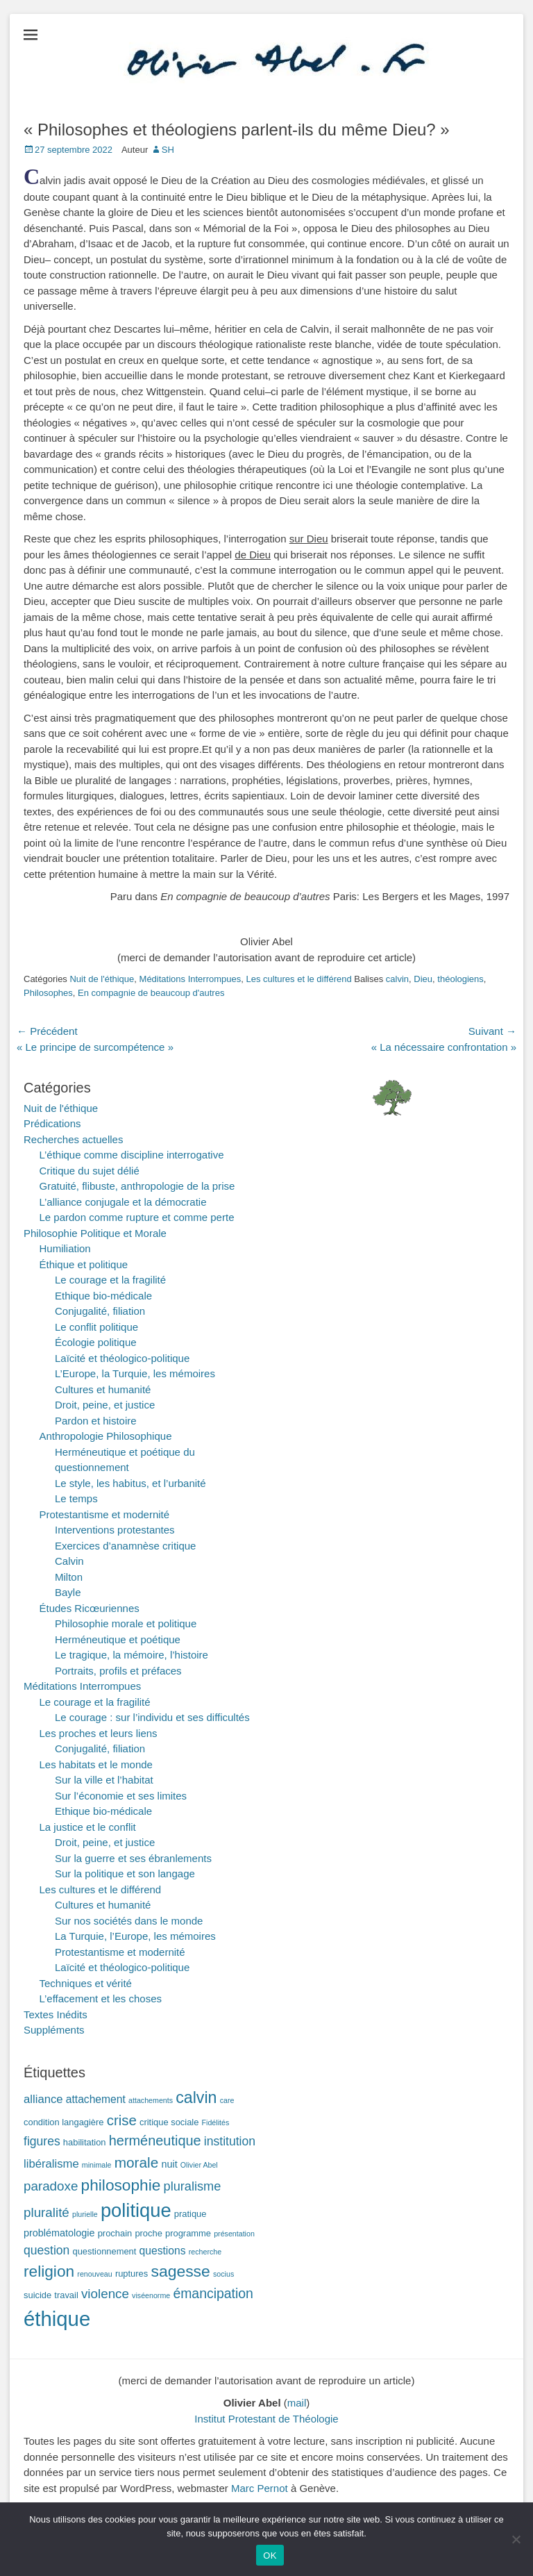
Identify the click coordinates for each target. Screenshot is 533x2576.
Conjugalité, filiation (100, 1311)
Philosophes (48, 993)
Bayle (68, 1592)
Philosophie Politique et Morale (95, 1233)
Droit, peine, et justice (105, 1405)
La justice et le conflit (88, 1827)
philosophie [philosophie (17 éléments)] (121, 2185)
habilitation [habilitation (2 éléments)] (84, 2142)
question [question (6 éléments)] (46, 2250)
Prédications (52, 1123)
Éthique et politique (84, 1264)
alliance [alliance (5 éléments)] (43, 2099)
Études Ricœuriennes (89, 1608)
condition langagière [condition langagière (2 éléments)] (64, 2122)
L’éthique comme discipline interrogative (132, 1155)
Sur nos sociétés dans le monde (129, 1921)
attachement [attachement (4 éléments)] (96, 2099)
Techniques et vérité (86, 1983)
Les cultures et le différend (298, 979)
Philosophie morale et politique (125, 1623)
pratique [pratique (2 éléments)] (190, 2214)
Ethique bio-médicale (103, 1296)
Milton (69, 1577)
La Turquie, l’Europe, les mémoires (135, 1936)
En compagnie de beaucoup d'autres (151, 993)
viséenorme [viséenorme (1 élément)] (151, 2295)
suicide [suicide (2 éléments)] (37, 2295)
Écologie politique (96, 1342)
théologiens (460, 979)
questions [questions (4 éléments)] (162, 2251)
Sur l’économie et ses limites (121, 1796)
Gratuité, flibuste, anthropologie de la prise (137, 1186)
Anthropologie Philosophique (106, 1436)
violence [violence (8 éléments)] (105, 2293)
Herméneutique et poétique (117, 1639)
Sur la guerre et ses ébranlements (133, 1858)
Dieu (423, 979)
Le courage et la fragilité (110, 1280)
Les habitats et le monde (96, 1764)
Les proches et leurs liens (99, 1733)
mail (297, 2403)
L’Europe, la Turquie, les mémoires (135, 1373)
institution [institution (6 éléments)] (229, 2141)
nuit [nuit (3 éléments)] (169, 2164)
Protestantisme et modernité (105, 1514)
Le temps (76, 1498)
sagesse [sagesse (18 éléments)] (180, 2271)
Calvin (69, 1561)
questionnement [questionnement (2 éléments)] (105, 2251)
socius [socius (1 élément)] (223, 2274)
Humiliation (65, 1248)
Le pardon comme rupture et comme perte (137, 1217)
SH (168, 149)
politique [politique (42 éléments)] (136, 2210)
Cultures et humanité (103, 1389)
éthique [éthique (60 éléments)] (57, 2318)
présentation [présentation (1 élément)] (234, 2233)
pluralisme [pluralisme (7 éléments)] (192, 2186)
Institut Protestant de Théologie (266, 2419)
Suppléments (54, 2030)
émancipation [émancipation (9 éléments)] (213, 2293)
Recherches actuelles (73, 1139)
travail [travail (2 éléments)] (66, 2295)
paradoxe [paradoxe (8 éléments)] (51, 2186)
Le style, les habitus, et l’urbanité (130, 1483)
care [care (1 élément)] (227, 2100)
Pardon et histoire (96, 1421)
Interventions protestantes (115, 1530)
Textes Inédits (55, 2014)
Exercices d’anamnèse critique (125, 1546)
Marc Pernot (259, 2488)
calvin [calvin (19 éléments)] (196, 2097)
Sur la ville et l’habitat (104, 1780)
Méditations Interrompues (190, 979)
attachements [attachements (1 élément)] (150, 2100)
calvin (397, 979)
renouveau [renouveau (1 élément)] (94, 2274)
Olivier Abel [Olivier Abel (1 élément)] (199, 2165)
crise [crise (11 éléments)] (122, 2120)
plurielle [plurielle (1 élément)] (85, 2214)
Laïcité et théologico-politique (122, 1358)
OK (269, 2555)
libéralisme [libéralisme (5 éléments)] (51, 2163)
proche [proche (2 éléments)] (148, 2233)
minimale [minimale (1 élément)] (97, 2165)
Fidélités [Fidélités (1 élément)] (216, 2122)
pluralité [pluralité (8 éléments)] (46, 2212)
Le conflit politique (96, 1327)
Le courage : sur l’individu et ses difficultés (152, 1717)
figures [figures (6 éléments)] (42, 2141)
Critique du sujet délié (89, 1171)
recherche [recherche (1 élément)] (205, 2251)
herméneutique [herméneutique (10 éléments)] (155, 2140)
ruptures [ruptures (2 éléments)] (131, 2273)
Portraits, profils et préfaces (118, 1671)
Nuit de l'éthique (101, 979)
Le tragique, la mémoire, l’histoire (131, 1655)
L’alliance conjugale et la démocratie (123, 1202)
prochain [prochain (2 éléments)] (115, 2233)
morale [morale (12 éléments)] (137, 2162)
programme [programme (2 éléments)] (188, 2233)
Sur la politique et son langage (125, 1873)
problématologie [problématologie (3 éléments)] (59, 2232)
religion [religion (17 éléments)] (49, 2271)
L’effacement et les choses (101, 1998)
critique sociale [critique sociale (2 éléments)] (168, 2122)
